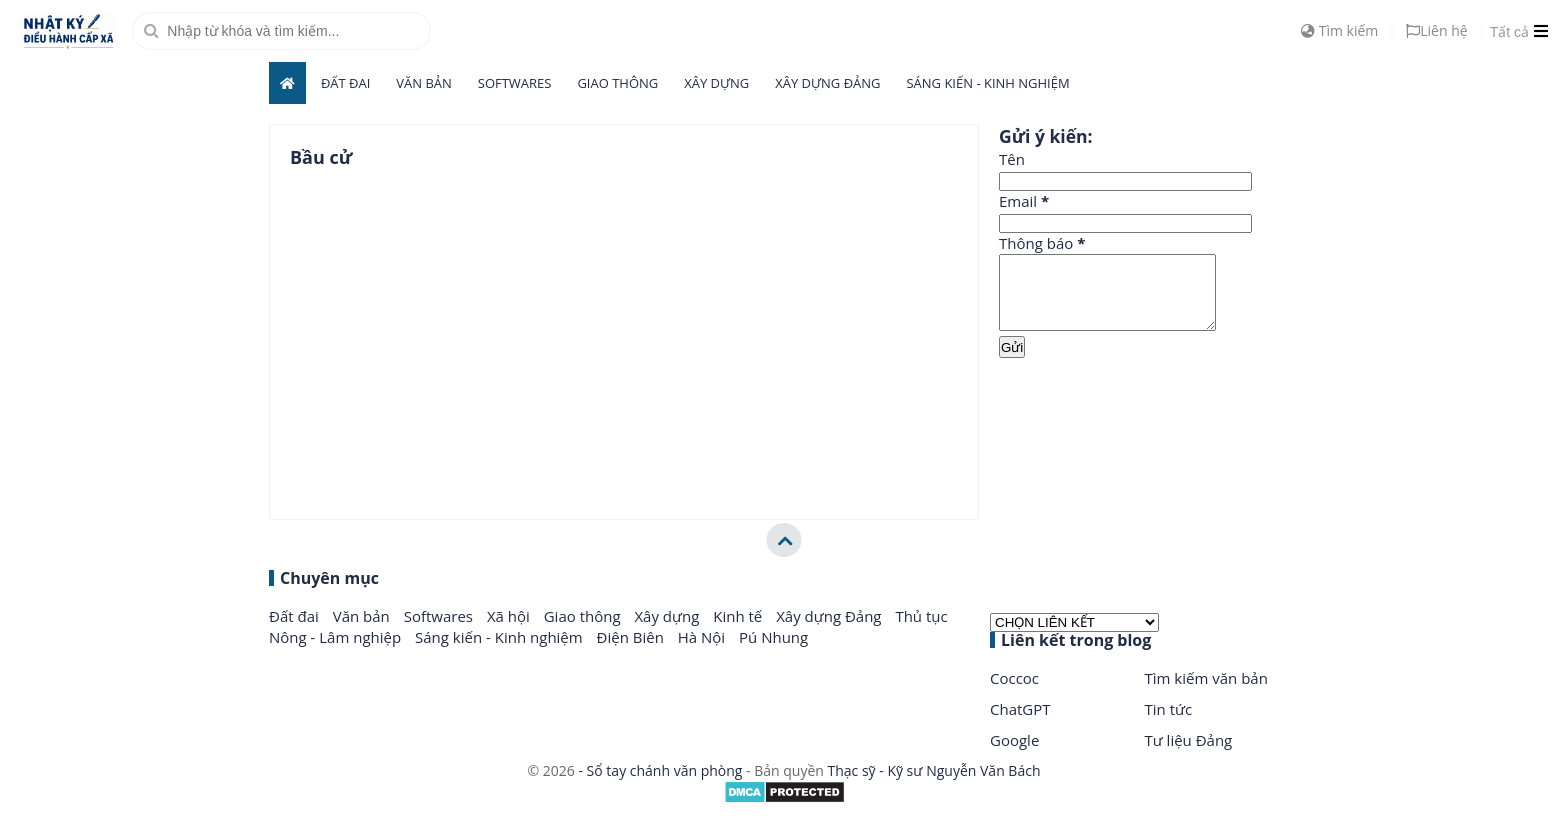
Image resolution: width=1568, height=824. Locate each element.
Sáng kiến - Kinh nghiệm (987, 83)
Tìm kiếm (1339, 30)
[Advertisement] (1149, 439)
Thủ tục (921, 631)
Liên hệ (1436, 30)
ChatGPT (1020, 724)
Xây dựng (716, 83)
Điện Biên (632, 652)
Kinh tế (739, 631)
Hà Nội (703, 652)
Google (1014, 755)
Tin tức (1169, 724)
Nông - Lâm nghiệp (337, 652)
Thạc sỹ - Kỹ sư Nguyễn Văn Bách (934, 785)
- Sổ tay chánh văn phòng (660, 785)
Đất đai (345, 83)
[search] (281, 31)
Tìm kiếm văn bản (1206, 693)
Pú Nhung (773, 652)
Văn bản (424, 83)
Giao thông (617, 83)
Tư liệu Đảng (1189, 755)
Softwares (515, 83)
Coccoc (1014, 693)
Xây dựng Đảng (827, 83)
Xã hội (510, 631)
